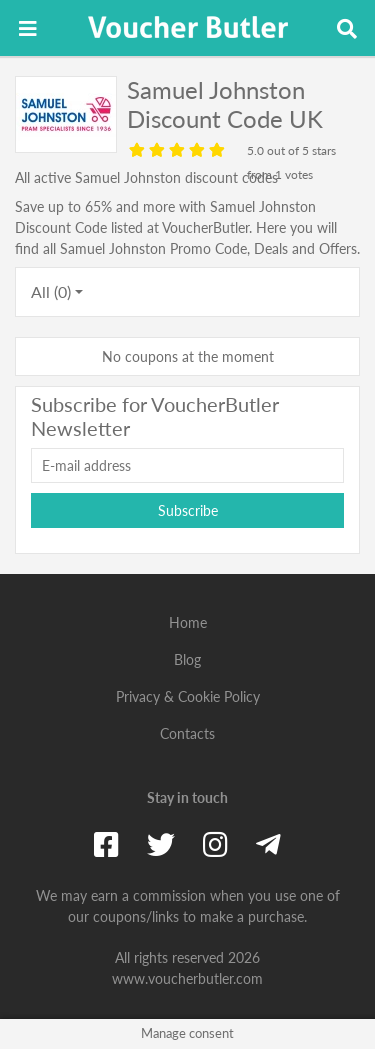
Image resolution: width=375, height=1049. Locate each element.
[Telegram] (268, 844)
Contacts (187, 733)
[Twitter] (161, 844)
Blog (187, 659)
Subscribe (188, 510)
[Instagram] (215, 844)
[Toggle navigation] (28, 28)
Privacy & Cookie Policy (188, 696)
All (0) (51, 291)
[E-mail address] (187, 465)
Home (188, 622)
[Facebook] (106, 844)
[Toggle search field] (347, 28)
